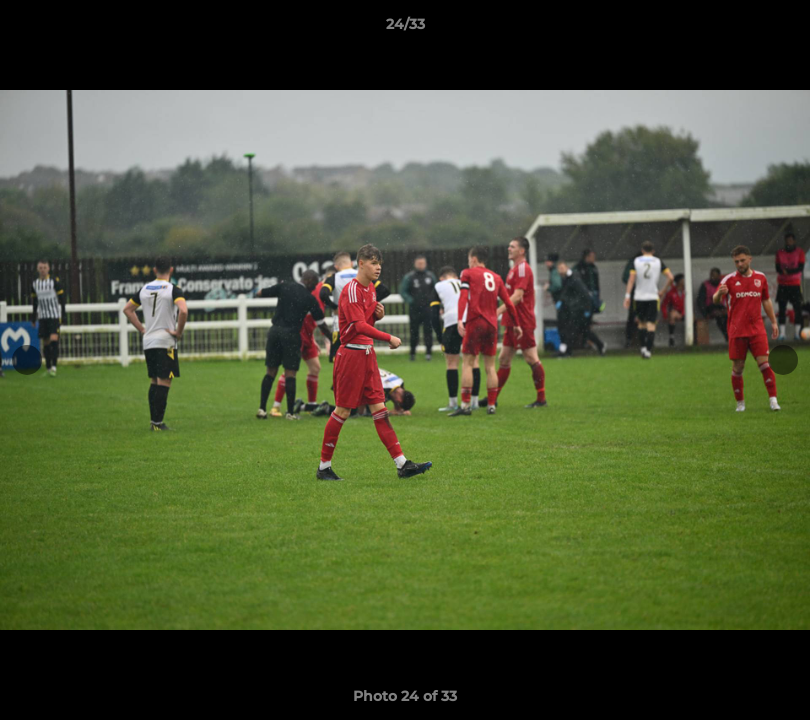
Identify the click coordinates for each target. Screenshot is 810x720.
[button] (774, 29)
